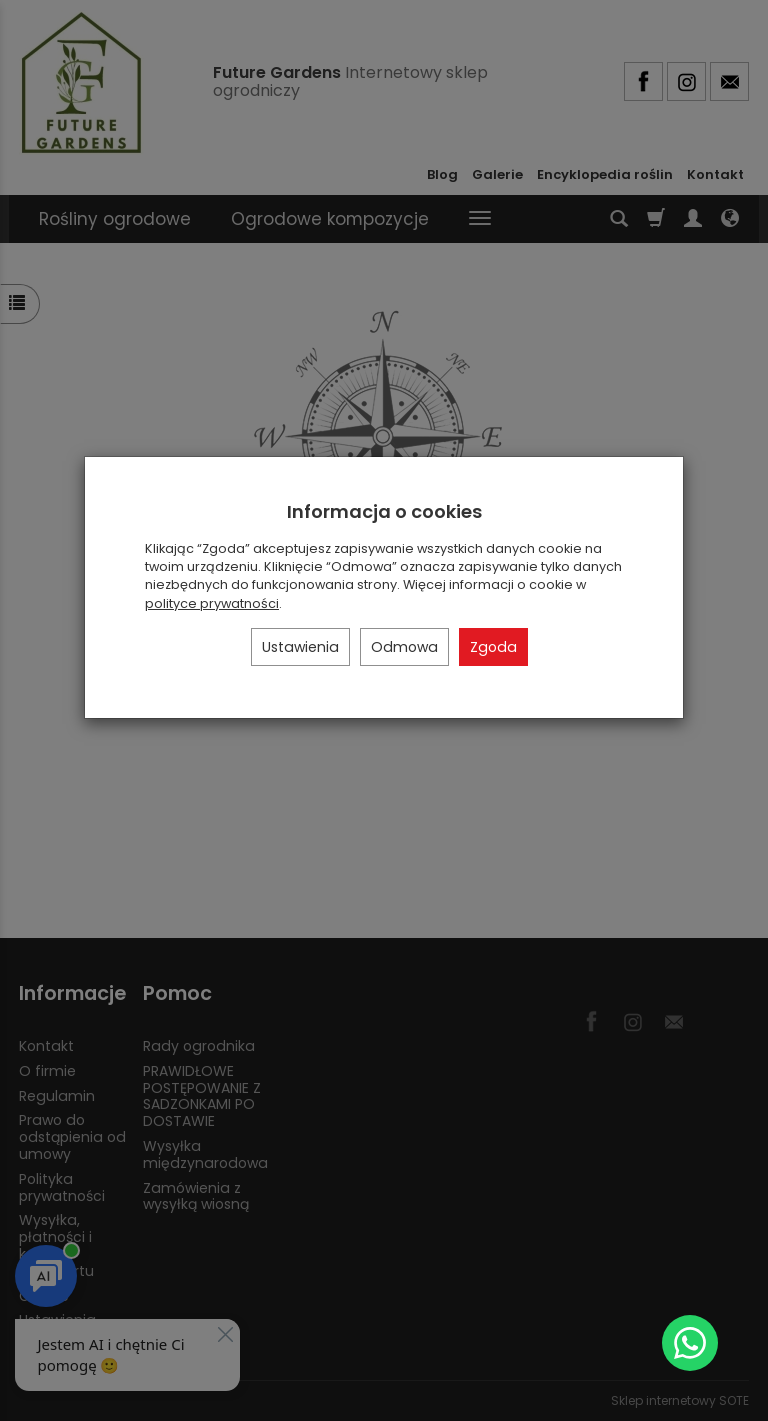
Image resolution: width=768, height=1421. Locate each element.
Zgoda (493, 647)
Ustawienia (300, 647)
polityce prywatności (212, 603)
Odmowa (404, 647)
